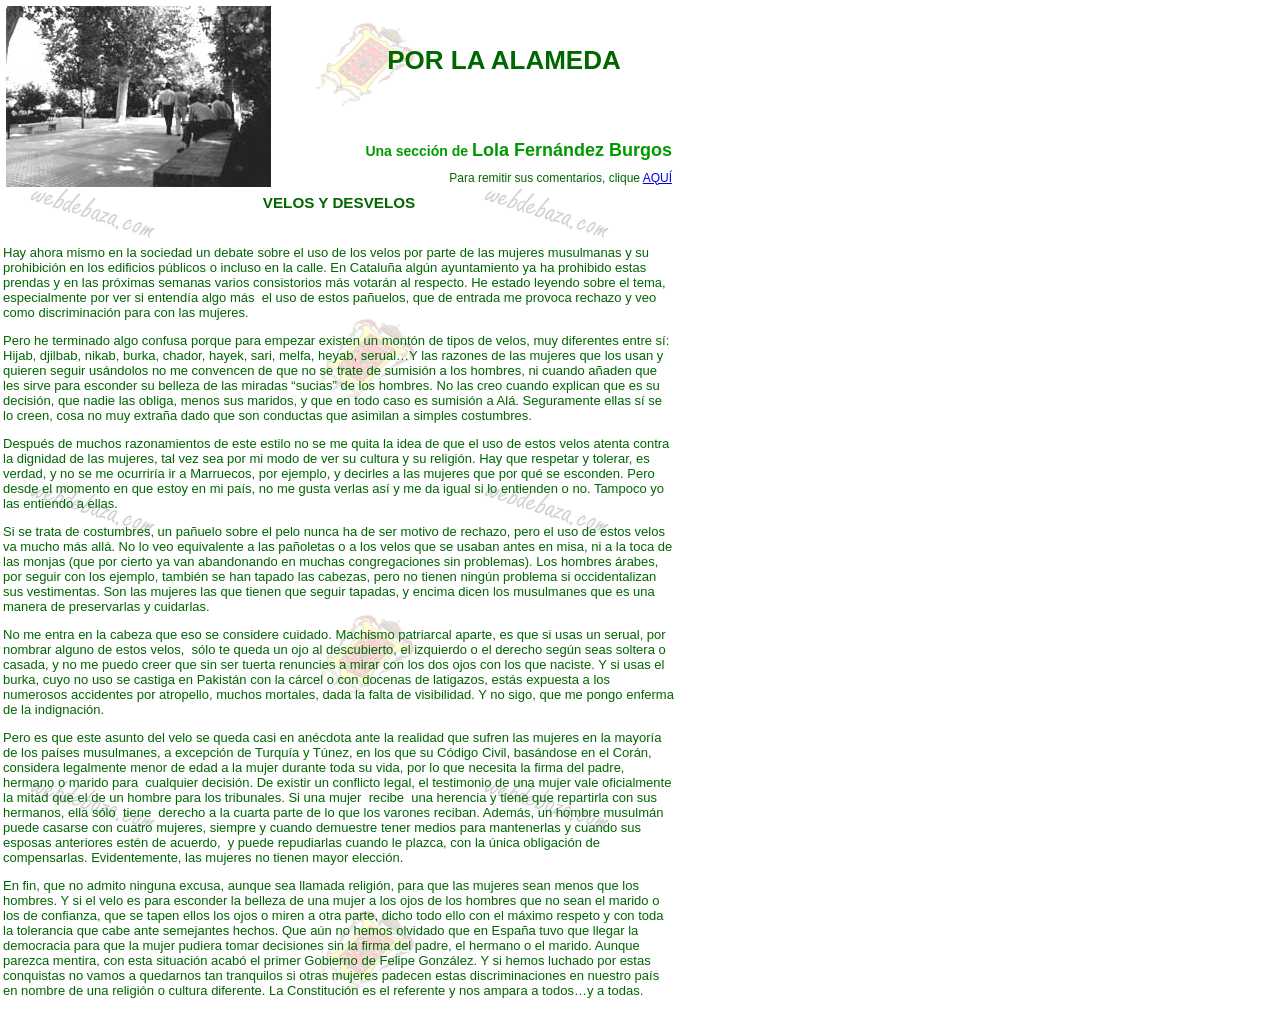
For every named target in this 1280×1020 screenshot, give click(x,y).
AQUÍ (657, 178)
